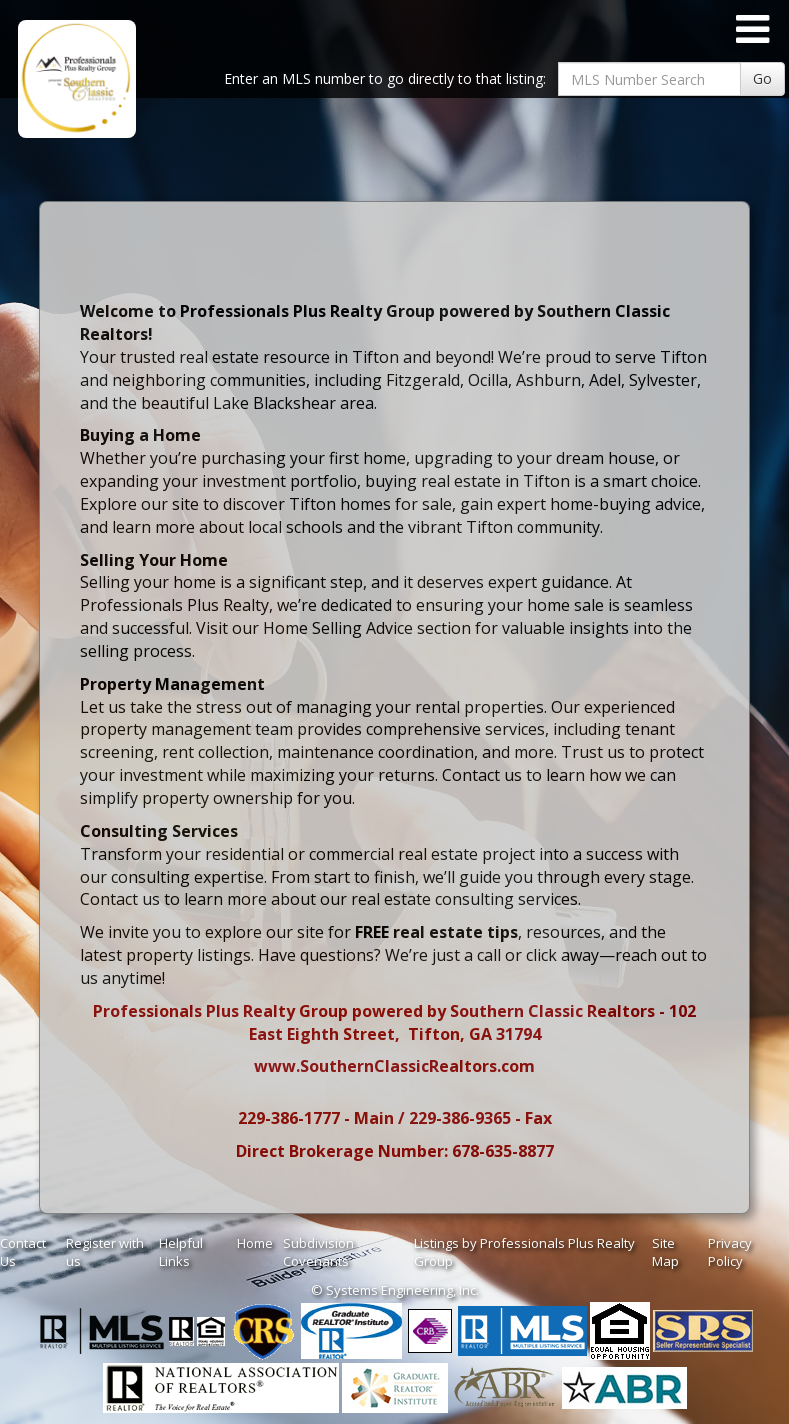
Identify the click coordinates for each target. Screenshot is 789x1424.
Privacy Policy (730, 1252)
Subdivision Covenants (318, 1252)
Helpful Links (181, 1252)
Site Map (665, 1252)
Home (255, 1243)
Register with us (105, 1252)
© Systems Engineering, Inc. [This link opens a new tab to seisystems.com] (395, 1290)
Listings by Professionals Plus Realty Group (524, 1252)
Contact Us (23, 1252)
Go (762, 78)
